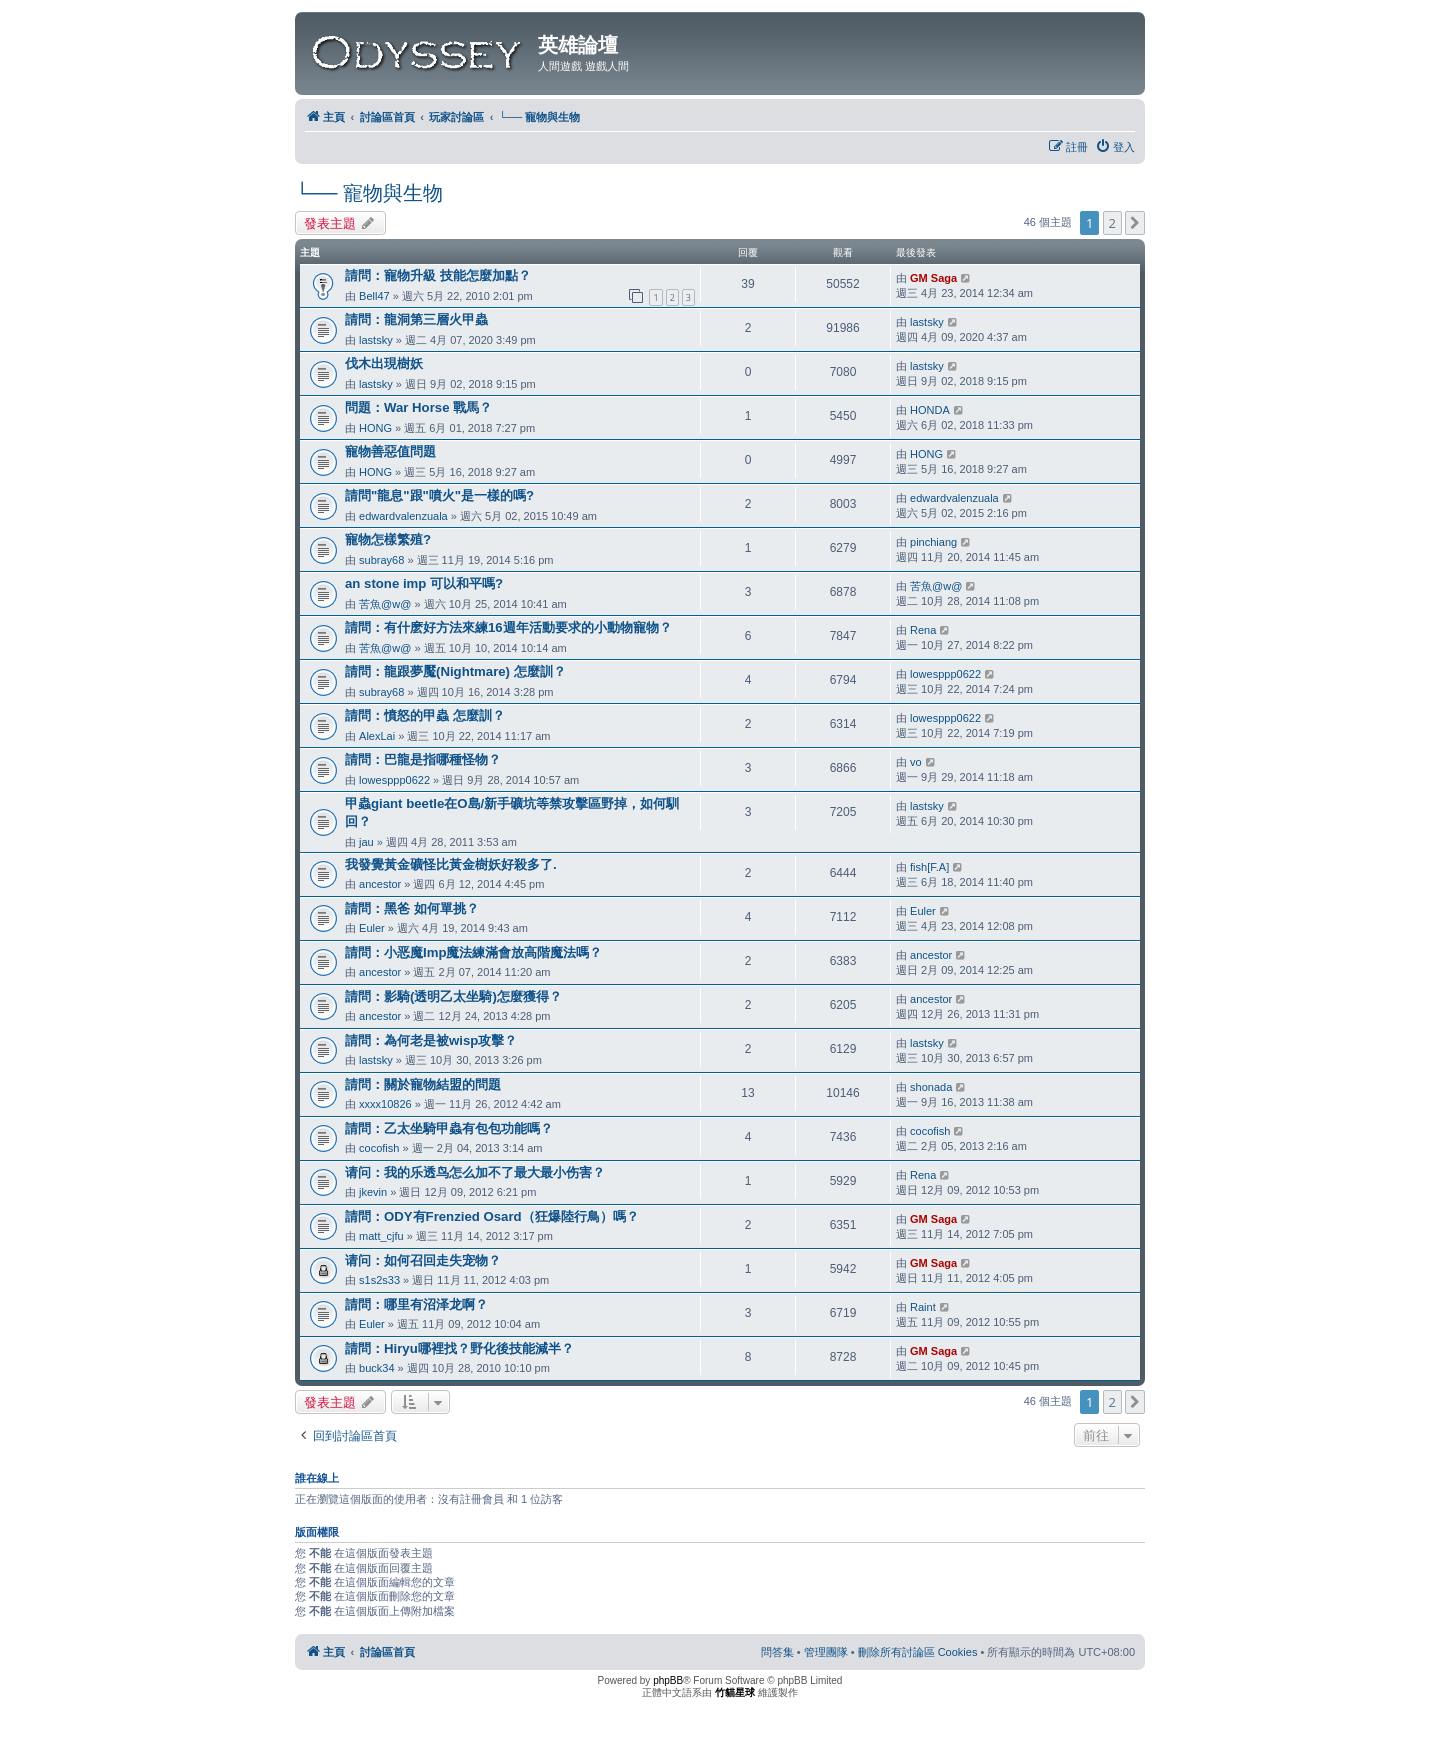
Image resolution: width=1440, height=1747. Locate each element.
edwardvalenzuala (403, 516)
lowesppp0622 (945, 674)
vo (916, 762)
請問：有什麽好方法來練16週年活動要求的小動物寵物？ (508, 627)
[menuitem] (1115, 147)
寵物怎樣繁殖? (388, 539)
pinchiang (933, 542)
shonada (931, 1087)
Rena (923, 630)
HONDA (930, 410)
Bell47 (374, 296)
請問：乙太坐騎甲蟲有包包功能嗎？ (449, 1128)
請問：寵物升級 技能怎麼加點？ (438, 275)
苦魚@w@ (385, 604)
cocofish (379, 1148)
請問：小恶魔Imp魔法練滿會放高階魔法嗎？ (473, 952)
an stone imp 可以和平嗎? (424, 583)
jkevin (373, 1192)
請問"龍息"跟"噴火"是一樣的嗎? (439, 495)
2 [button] (1112, 223)
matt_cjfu (381, 1236)
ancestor (380, 884)
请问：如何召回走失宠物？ (423, 1260)
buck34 (376, 1368)
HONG (375, 428)
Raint (923, 1307)
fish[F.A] (929, 867)
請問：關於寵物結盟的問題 (423, 1084)
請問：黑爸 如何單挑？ (412, 908)
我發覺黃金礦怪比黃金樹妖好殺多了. (451, 864)
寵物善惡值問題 (390, 451)
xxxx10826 (385, 1104)
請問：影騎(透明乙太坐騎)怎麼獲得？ (453, 996)
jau (366, 842)
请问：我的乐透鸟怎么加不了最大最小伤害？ (475, 1172)
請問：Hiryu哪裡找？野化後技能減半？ (459, 1348)
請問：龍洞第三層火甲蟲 (416, 319)
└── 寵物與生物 (369, 193)
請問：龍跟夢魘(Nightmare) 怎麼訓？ (455, 671)
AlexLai (377, 736)
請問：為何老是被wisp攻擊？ (431, 1040)
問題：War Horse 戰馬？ (418, 407)
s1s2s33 (379, 1280)
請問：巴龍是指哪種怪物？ (423, 759)
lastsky (376, 340)
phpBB (668, 1680)
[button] (1135, 223)
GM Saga (933, 278)
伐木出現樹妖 (384, 363)
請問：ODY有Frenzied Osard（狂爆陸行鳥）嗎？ (492, 1216)
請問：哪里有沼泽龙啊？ (416, 1304)
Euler (372, 928)
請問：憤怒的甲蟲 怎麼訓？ (425, 715)
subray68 (381, 560)
